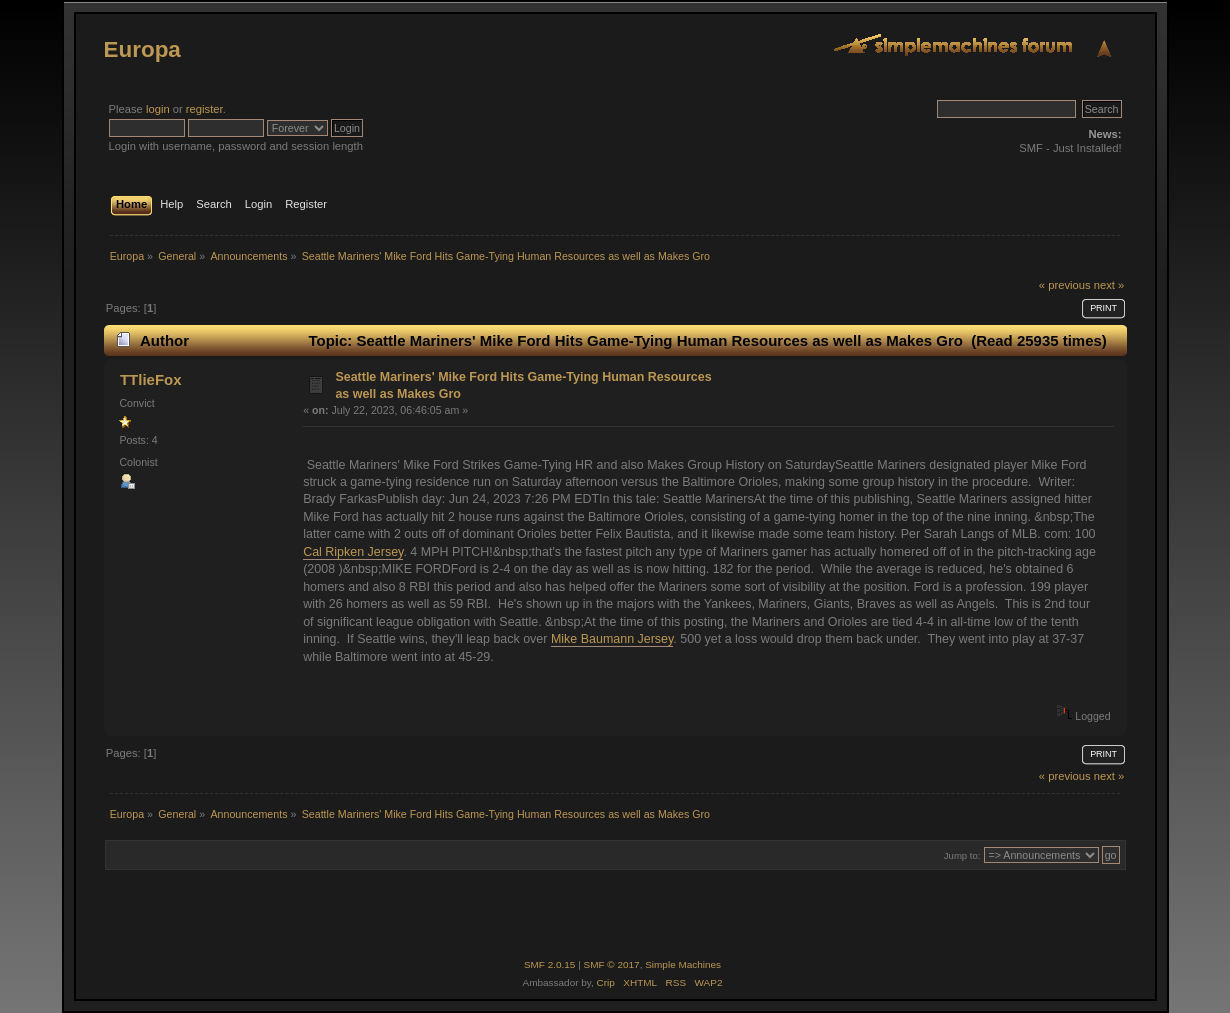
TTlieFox (151, 379)
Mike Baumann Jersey (612, 639)
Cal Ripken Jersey (353, 552)
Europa (142, 49)
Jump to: (962, 855)
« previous (1065, 285)
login (158, 109)
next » (1109, 285)
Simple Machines (683, 964)
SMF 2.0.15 (550, 964)
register (204, 109)
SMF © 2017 (612, 964)
